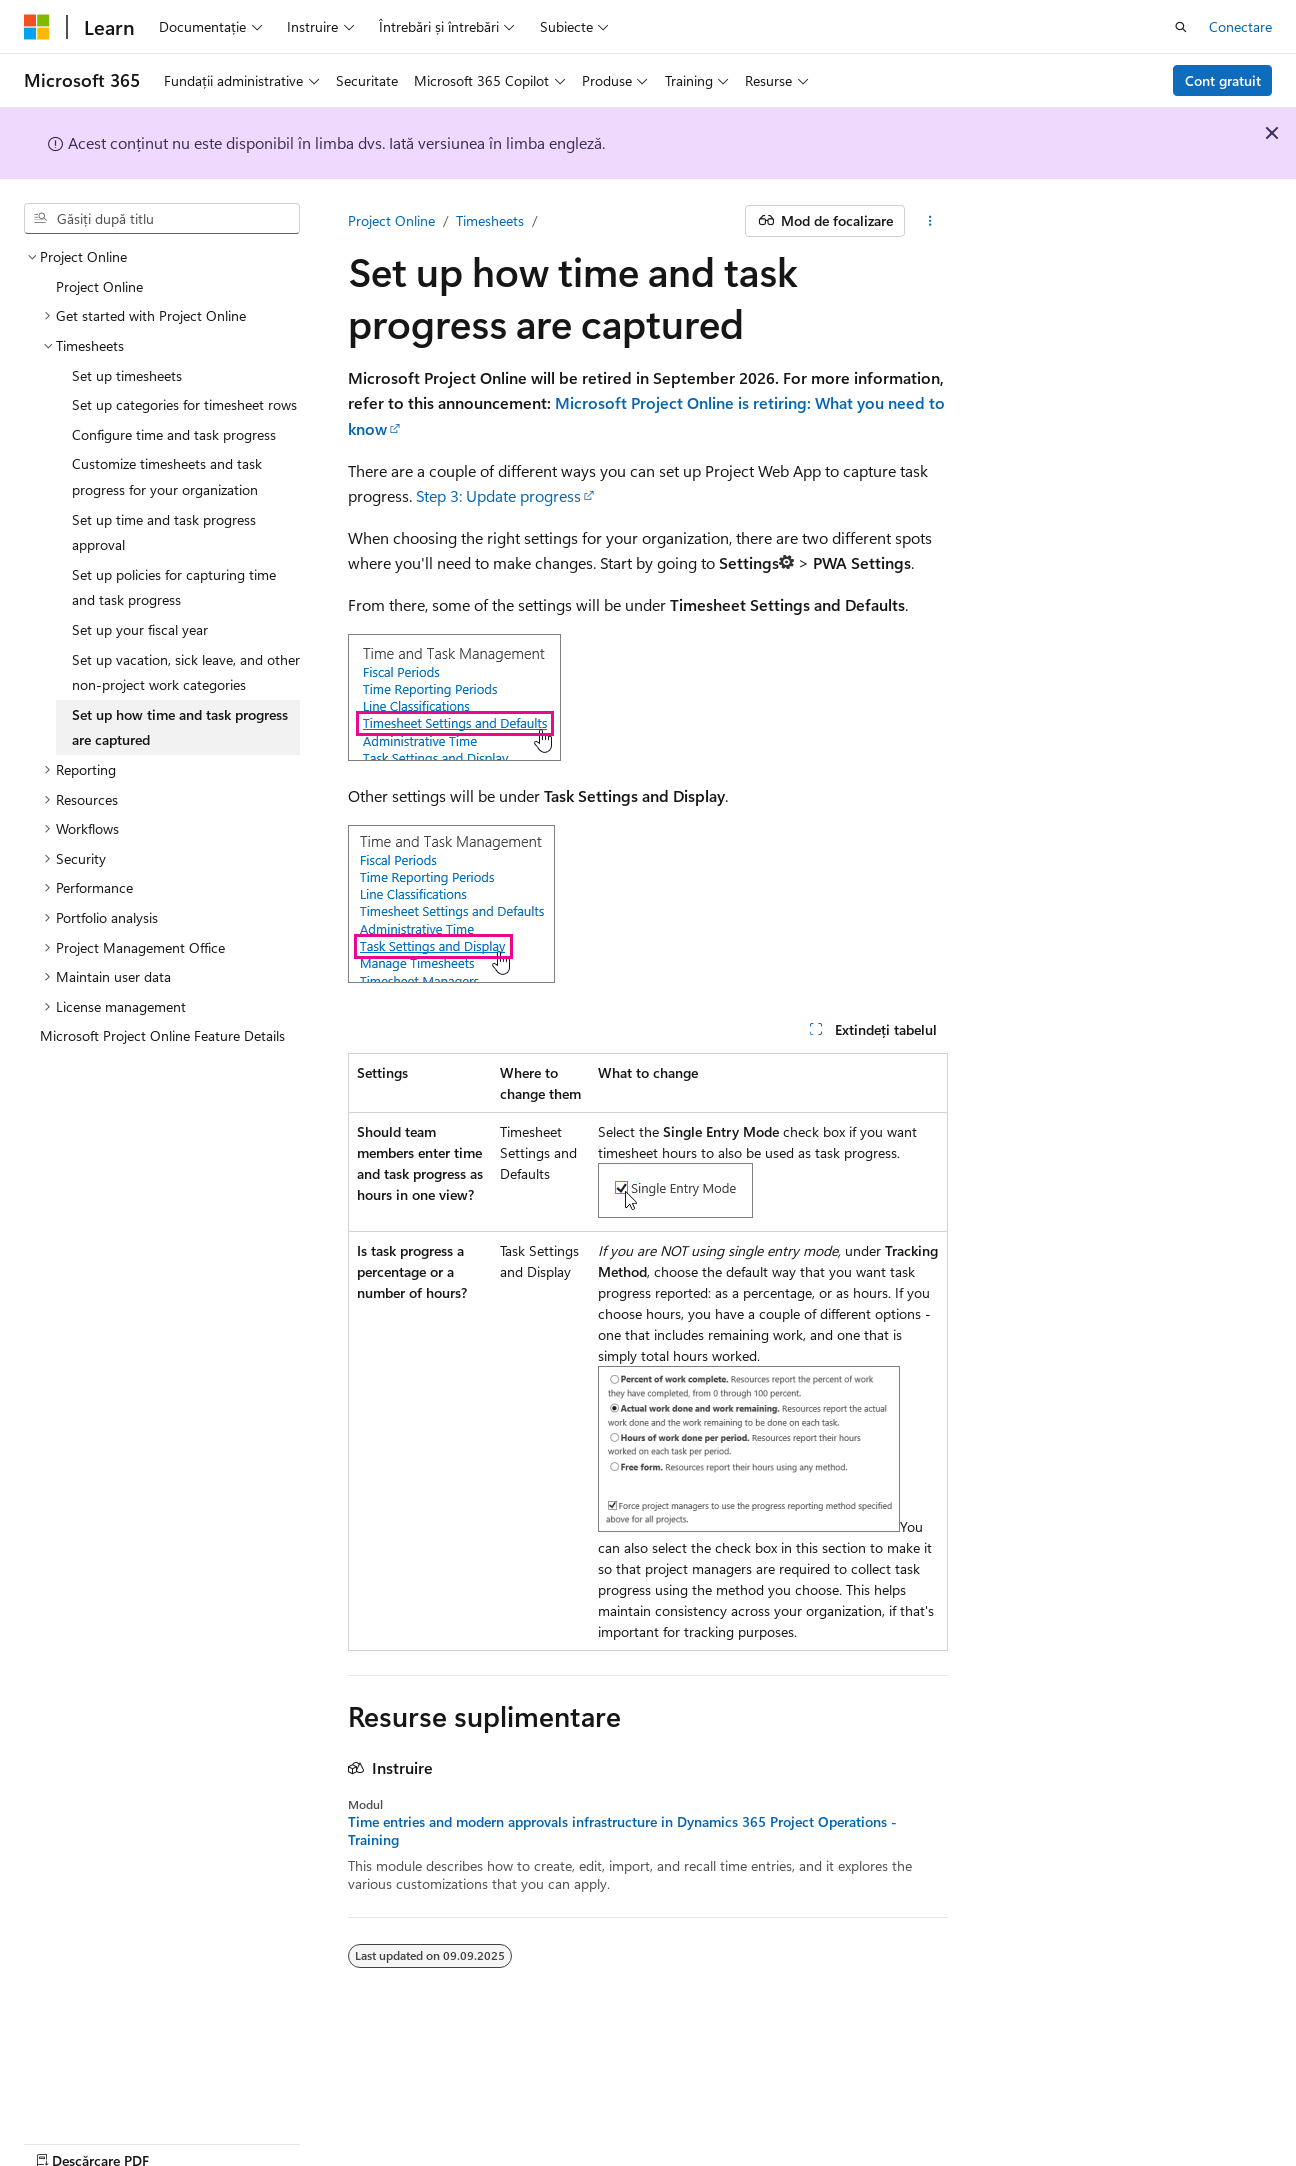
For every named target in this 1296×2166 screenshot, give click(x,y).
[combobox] (162, 219)
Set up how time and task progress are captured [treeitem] (180, 727)
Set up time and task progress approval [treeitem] (164, 532)
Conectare (1240, 26)
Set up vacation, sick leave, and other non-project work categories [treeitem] (186, 672)
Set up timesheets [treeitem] (127, 375)
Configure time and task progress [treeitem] (174, 434)
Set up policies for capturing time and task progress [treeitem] (174, 587)
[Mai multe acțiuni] (930, 221)
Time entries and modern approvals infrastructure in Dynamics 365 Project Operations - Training (622, 1831)
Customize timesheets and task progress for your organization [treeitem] (167, 476)
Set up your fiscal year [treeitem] (140, 629)
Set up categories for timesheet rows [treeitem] (184, 404)
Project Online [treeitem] (99, 286)
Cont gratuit (1223, 80)
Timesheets (490, 220)
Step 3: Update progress (498, 495)
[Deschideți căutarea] (1181, 27)
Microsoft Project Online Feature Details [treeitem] (162, 1035)
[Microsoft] (37, 27)
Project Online (391, 220)
